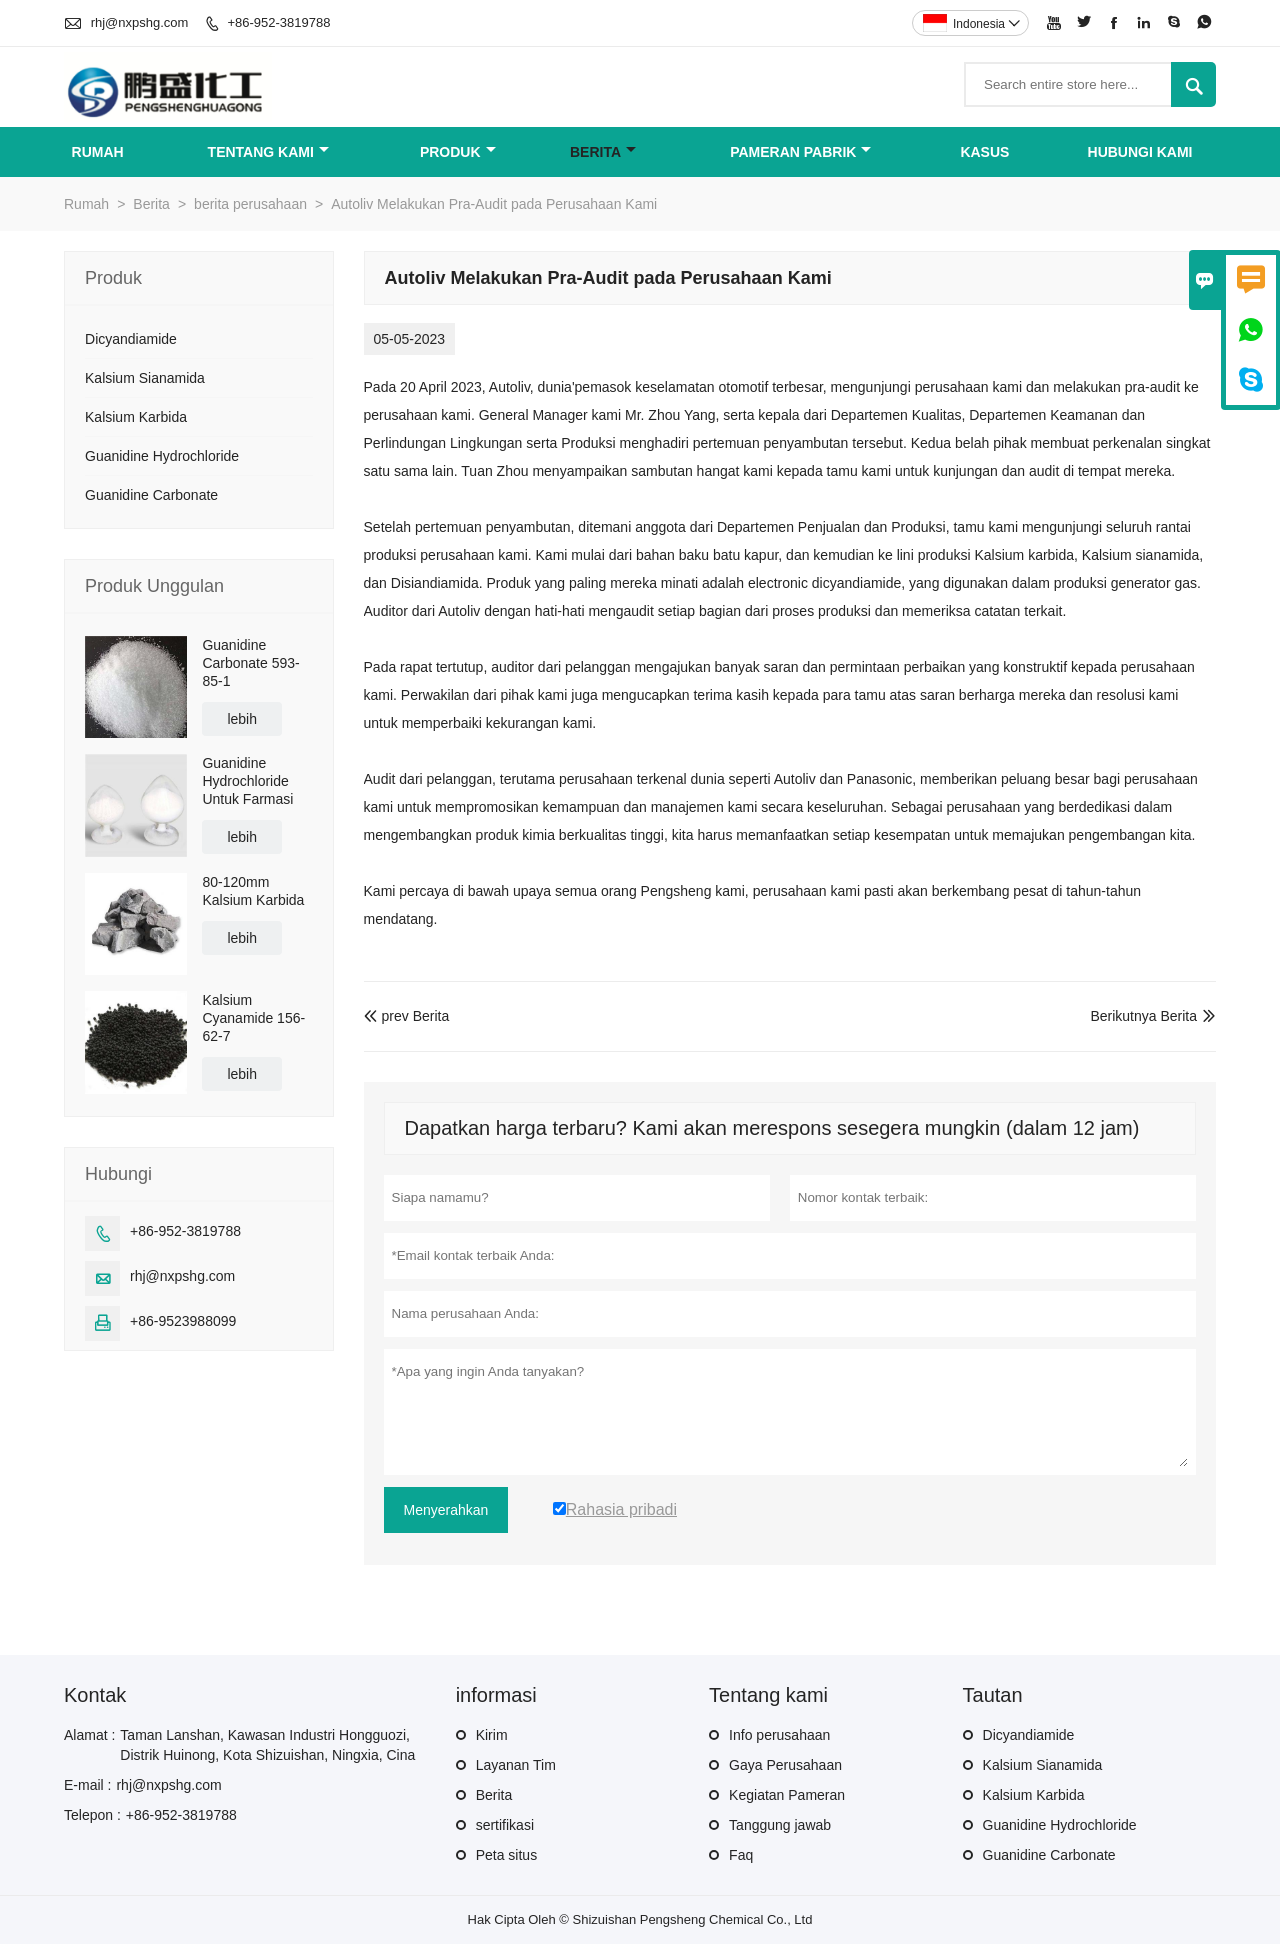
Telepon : (92, 1815)
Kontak (95, 1695)
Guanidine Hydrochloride (162, 456)
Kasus (984, 152)
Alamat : (89, 1735)
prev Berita (407, 1016)
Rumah (98, 152)
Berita (603, 152)
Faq (741, 1855)
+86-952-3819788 (278, 22)
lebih (242, 719)
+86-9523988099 (183, 1321)
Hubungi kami (1140, 152)
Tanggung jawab (780, 1825)
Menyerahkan (446, 1510)
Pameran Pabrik (800, 152)
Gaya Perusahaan (785, 1765)
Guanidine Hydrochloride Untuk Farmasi (247, 781)
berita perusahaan (250, 204)
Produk (458, 152)
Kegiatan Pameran (787, 1795)
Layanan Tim (516, 1765)
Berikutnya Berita (1143, 1016)
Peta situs (506, 1855)
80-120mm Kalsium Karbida (253, 891)
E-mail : (87, 1785)
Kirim (492, 1735)
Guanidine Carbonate (151, 495)
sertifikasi (505, 1825)
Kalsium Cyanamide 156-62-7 (253, 1018)
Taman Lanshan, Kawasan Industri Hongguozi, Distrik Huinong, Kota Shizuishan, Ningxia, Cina (267, 1745)
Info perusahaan (779, 1735)
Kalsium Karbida (136, 417)
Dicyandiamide (131, 339)
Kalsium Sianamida (145, 378)
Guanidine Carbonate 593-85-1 (250, 663)
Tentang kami (268, 152)
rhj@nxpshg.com (140, 22)
